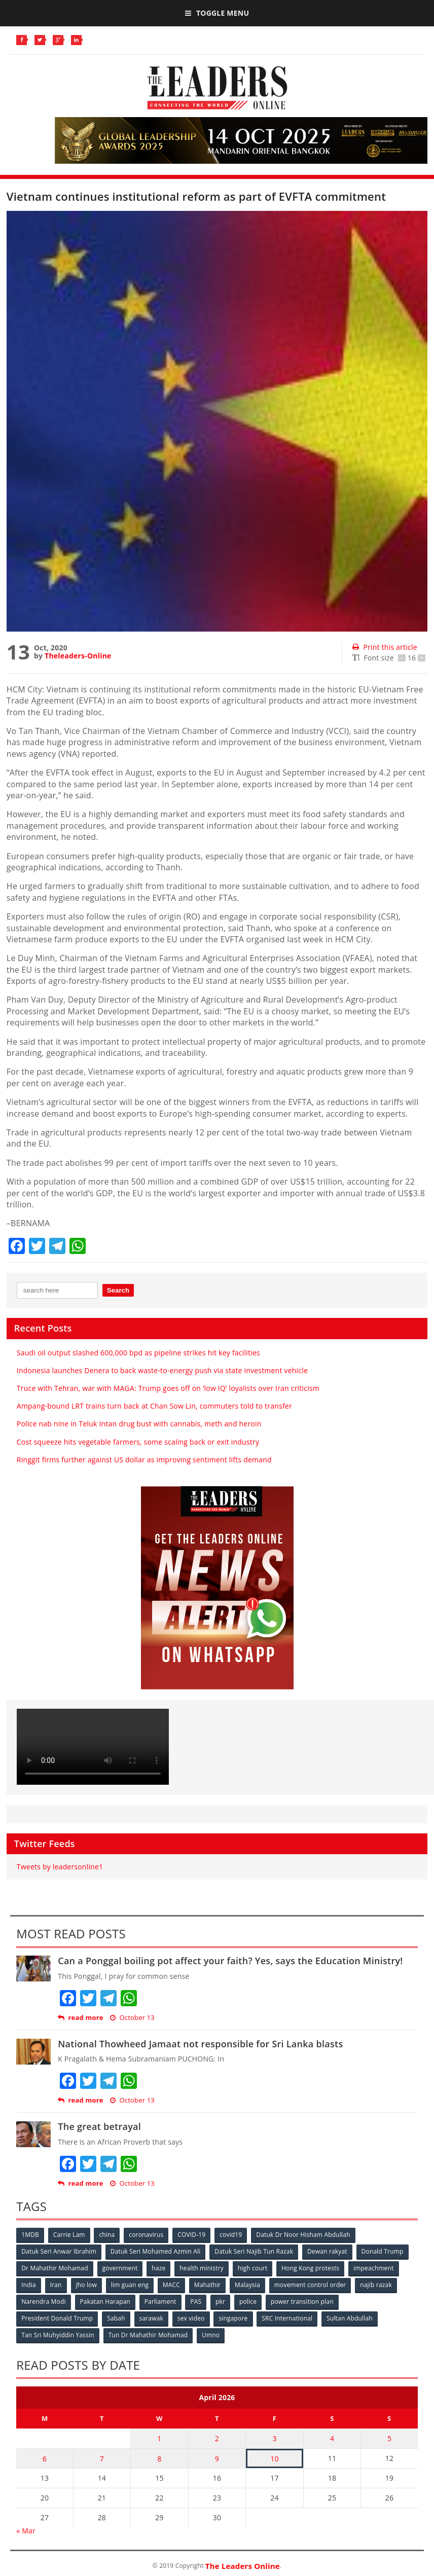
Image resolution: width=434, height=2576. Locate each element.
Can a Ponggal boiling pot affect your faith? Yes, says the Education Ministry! (230, 1961)
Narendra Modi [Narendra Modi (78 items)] (43, 2301)
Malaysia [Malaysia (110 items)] (247, 2284)
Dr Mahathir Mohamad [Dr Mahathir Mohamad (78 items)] (54, 2268)
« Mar (25, 2530)
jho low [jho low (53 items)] (86, 2284)
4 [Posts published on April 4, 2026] (332, 2438)
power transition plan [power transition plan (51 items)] (302, 2301)
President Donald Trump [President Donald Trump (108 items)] (57, 2318)
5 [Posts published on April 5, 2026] (389, 2438)
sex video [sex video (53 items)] (191, 2318)
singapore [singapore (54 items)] (233, 2318)
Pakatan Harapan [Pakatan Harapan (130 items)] (105, 2301)
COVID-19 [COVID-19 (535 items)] (191, 2234)
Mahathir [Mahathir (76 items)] (207, 2284)
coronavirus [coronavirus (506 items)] (146, 2234)
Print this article (384, 647)
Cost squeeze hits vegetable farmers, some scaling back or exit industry (139, 1442)
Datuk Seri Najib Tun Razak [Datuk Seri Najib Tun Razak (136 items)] (253, 2251)
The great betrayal (99, 2126)
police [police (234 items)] (248, 2301)
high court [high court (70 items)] (253, 2268)
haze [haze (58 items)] (158, 2268)
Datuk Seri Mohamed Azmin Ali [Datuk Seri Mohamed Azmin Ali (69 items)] (156, 2251)
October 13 (132, 2017)
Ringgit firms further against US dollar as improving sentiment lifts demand (144, 1459)
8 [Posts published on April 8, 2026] (159, 2458)
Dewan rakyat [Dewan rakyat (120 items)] (327, 2251)
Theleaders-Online (78, 655)
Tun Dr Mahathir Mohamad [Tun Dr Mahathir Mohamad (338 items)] (148, 2335)
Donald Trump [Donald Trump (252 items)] (382, 2251)
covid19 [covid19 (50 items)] (231, 2234)
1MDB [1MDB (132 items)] (30, 2234)
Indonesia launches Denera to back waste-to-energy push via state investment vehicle (162, 1370)
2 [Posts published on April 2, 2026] (217, 2438)
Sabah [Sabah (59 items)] (116, 2318)
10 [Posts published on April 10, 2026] (274, 2458)
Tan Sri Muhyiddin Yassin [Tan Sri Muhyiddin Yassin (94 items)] (57, 2335)
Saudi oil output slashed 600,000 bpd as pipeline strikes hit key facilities (138, 1352)
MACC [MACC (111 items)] (171, 2284)
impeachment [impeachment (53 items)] (373, 2268)
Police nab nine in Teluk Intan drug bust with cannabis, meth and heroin (139, 1423)
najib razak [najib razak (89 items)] (376, 2284)
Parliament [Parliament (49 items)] (160, 2301)
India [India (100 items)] (28, 2284)
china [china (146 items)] (107, 2234)
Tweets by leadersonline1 (60, 1866)
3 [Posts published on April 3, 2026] (274, 2438)
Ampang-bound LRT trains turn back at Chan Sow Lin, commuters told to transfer (154, 1406)
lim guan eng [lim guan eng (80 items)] (130, 2284)
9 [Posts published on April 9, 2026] (217, 2458)
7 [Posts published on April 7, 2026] (102, 2458)
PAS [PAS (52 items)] (196, 2301)
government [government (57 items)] (120, 2268)
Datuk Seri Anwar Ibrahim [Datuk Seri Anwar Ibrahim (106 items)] (58, 2251)
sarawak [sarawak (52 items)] (151, 2318)
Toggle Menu (217, 13)
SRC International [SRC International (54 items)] (287, 2318)
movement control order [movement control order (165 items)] (310, 2284)
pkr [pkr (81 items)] (220, 2301)
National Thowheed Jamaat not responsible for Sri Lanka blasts (200, 2044)
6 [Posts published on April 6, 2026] (45, 2458)
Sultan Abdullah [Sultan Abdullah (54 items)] (350, 2318)
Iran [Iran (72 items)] (56, 2284)
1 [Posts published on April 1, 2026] (159, 2438)
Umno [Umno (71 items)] (211, 2335)
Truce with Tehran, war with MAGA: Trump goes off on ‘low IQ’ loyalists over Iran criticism (168, 1388)
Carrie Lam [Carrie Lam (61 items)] (69, 2234)
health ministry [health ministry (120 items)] (201, 2268)
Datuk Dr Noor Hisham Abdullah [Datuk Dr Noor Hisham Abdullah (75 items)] (303, 2234)
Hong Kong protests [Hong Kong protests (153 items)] (311, 2268)
